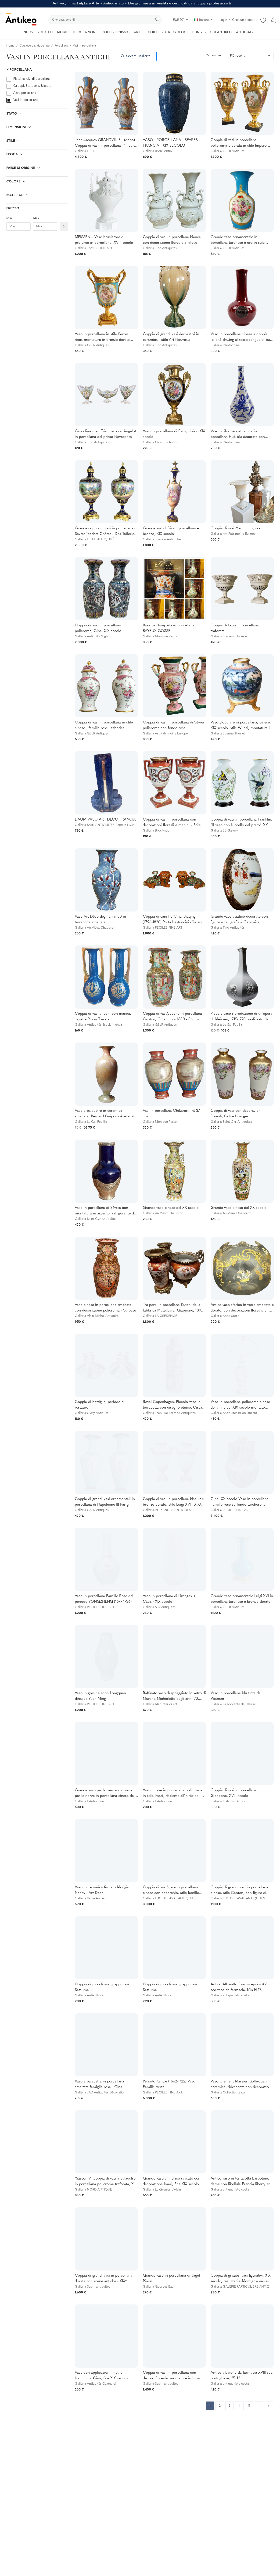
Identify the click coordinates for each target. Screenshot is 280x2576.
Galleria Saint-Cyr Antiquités (231, 1122)
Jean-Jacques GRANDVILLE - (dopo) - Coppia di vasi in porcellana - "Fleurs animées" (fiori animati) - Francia (106, 143)
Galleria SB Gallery (224, 830)
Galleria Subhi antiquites (92, 2287)
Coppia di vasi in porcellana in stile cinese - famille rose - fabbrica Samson (104, 726)
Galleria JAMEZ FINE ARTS (94, 248)
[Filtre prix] (64, 226)
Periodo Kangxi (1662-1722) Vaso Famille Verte (169, 2084)
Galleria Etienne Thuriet (228, 733)
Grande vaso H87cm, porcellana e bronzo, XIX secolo (171, 531)
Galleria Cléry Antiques (91, 1413)
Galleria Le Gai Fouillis (227, 1025)
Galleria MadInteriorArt (160, 1704)
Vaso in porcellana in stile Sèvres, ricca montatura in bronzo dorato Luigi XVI (102, 337)
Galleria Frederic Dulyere (229, 636)
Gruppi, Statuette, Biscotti (32, 86)
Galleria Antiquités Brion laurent (234, 1413)
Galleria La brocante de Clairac (233, 1704)
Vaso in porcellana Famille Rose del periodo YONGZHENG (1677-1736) (104, 1599)
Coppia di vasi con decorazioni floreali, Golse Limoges (236, 1113)
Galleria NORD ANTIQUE (93, 2189)
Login (223, 20)
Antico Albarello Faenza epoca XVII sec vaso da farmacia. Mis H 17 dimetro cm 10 (240, 1988)
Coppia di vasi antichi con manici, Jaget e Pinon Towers (103, 1016)
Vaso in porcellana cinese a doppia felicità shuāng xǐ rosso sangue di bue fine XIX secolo (241, 337)
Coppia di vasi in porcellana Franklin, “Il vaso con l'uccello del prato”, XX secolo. (241, 823)
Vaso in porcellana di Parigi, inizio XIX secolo (174, 434)
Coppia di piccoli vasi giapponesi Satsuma (102, 1987)
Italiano (204, 20)
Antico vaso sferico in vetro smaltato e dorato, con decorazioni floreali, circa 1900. (242, 1308)
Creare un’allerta (135, 56)
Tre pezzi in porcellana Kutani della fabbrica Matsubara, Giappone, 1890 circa (173, 1308)
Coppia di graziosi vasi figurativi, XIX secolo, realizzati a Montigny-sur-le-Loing (241, 2279)
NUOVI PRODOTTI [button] (38, 32)
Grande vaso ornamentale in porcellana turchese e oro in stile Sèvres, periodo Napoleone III (238, 240)
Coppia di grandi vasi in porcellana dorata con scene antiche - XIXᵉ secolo (103, 2279)
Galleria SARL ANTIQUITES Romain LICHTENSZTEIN (113, 825)
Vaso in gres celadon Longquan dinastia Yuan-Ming (100, 1696)
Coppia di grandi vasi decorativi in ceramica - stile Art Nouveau (171, 337)
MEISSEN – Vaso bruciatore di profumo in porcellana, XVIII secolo (104, 240)
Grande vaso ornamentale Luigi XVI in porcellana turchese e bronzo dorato (242, 1599)
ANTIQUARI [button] (245, 32)
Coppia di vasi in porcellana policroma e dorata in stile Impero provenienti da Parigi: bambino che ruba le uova (239, 143)
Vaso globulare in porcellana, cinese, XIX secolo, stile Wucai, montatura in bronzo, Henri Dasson (241, 726)
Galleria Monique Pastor (160, 636)
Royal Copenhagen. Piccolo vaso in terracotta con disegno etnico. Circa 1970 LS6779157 (172, 1405)
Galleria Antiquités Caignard (95, 2384)
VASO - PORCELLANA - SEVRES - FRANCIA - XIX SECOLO (171, 143)
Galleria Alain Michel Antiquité (96, 1316)
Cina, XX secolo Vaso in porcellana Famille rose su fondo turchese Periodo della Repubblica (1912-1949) (240, 1502)
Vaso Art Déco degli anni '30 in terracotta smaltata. (100, 919)
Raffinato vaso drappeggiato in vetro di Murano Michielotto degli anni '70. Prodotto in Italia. (174, 1696)
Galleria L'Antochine (225, 345)
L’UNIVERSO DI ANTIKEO (212, 32)
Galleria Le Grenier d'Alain (162, 2189)
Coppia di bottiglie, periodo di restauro (100, 1405)
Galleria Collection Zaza (228, 2092)
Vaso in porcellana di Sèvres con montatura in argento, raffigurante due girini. (106, 1211)
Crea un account (244, 20)
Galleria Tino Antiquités (160, 248)
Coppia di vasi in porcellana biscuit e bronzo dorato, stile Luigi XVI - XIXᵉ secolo (173, 1502)
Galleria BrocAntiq (156, 830)
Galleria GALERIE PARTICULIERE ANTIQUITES (244, 2287)
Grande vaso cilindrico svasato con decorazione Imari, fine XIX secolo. (171, 2181)
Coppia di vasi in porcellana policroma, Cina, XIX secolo (98, 628)
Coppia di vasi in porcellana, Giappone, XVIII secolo (234, 1793)
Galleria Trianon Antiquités (162, 539)
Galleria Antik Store (225, 1316)
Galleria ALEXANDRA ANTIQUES (167, 1510)
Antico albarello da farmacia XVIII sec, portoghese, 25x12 (242, 2375)
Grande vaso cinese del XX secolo (171, 1208)
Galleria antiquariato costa (230, 1995)
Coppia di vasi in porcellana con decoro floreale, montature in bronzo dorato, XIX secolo (173, 2376)
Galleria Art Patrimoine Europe (233, 534)
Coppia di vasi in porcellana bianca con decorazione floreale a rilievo (172, 240)
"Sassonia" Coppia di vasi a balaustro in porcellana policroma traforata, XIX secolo (106, 2182)
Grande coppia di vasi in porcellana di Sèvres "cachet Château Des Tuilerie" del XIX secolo (106, 532)
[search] (105, 19)
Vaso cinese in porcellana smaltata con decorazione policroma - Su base (105, 1307)
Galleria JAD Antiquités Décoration (100, 2092)
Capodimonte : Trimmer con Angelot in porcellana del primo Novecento (105, 434)
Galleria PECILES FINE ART (162, 928)
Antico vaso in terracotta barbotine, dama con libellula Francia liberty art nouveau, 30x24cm (241, 2182)
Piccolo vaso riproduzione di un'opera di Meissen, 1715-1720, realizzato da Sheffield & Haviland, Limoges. (241, 1017)
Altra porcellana (24, 93)
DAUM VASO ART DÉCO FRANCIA (105, 819)
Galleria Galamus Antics (160, 442)
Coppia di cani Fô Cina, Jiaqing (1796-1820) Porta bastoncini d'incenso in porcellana (174, 920)
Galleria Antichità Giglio (92, 636)
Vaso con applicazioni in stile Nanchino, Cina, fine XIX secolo (101, 2375)
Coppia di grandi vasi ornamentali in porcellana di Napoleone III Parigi (105, 1502)
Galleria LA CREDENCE (160, 1316)
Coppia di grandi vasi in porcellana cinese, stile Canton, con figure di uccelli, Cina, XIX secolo (239, 1891)
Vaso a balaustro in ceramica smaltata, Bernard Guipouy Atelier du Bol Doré (105, 1114)
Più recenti (237, 56)
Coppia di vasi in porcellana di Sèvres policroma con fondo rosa (174, 725)
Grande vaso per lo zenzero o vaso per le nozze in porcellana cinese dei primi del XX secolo (105, 1793)
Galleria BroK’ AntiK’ (158, 151)
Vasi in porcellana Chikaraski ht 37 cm (171, 1113)
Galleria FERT (84, 151)
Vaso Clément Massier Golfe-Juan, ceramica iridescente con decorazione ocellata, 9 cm (242, 2085)
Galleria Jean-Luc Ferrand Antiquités (169, 1413)
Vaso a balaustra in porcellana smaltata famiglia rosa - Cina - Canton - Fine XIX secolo (100, 2085)
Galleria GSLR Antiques (227, 151)
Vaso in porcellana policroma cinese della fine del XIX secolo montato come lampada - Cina (240, 1405)
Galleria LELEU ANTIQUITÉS (95, 539)
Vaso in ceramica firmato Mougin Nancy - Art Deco (102, 1890)
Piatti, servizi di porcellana (31, 79)
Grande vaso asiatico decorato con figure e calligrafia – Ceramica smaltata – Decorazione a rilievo (239, 920)
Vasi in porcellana (25, 100)
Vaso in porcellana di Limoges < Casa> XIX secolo (169, 1599)
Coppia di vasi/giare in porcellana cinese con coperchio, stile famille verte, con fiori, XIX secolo (171, 1891)
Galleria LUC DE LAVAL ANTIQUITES (170, 1898)
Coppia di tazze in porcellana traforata (235, 628)
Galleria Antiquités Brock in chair (98, 1025)
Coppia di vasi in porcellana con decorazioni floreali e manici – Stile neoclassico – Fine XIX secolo (172, 823)
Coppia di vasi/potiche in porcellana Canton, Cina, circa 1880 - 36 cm (172, 1016)
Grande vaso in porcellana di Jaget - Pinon (172, 2278)
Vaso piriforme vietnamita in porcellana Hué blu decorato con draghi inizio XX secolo (238, 434)
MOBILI (63, 32)
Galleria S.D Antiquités (159, 1607)
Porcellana (19, 70)
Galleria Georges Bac (158, 2287)
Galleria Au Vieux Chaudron (95, 928)
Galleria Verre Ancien (90, 1898)
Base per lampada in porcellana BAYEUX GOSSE (168, 628)
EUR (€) (181, 20)
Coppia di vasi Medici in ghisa (235, 528)
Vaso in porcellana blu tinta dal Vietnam (236, 1696)
